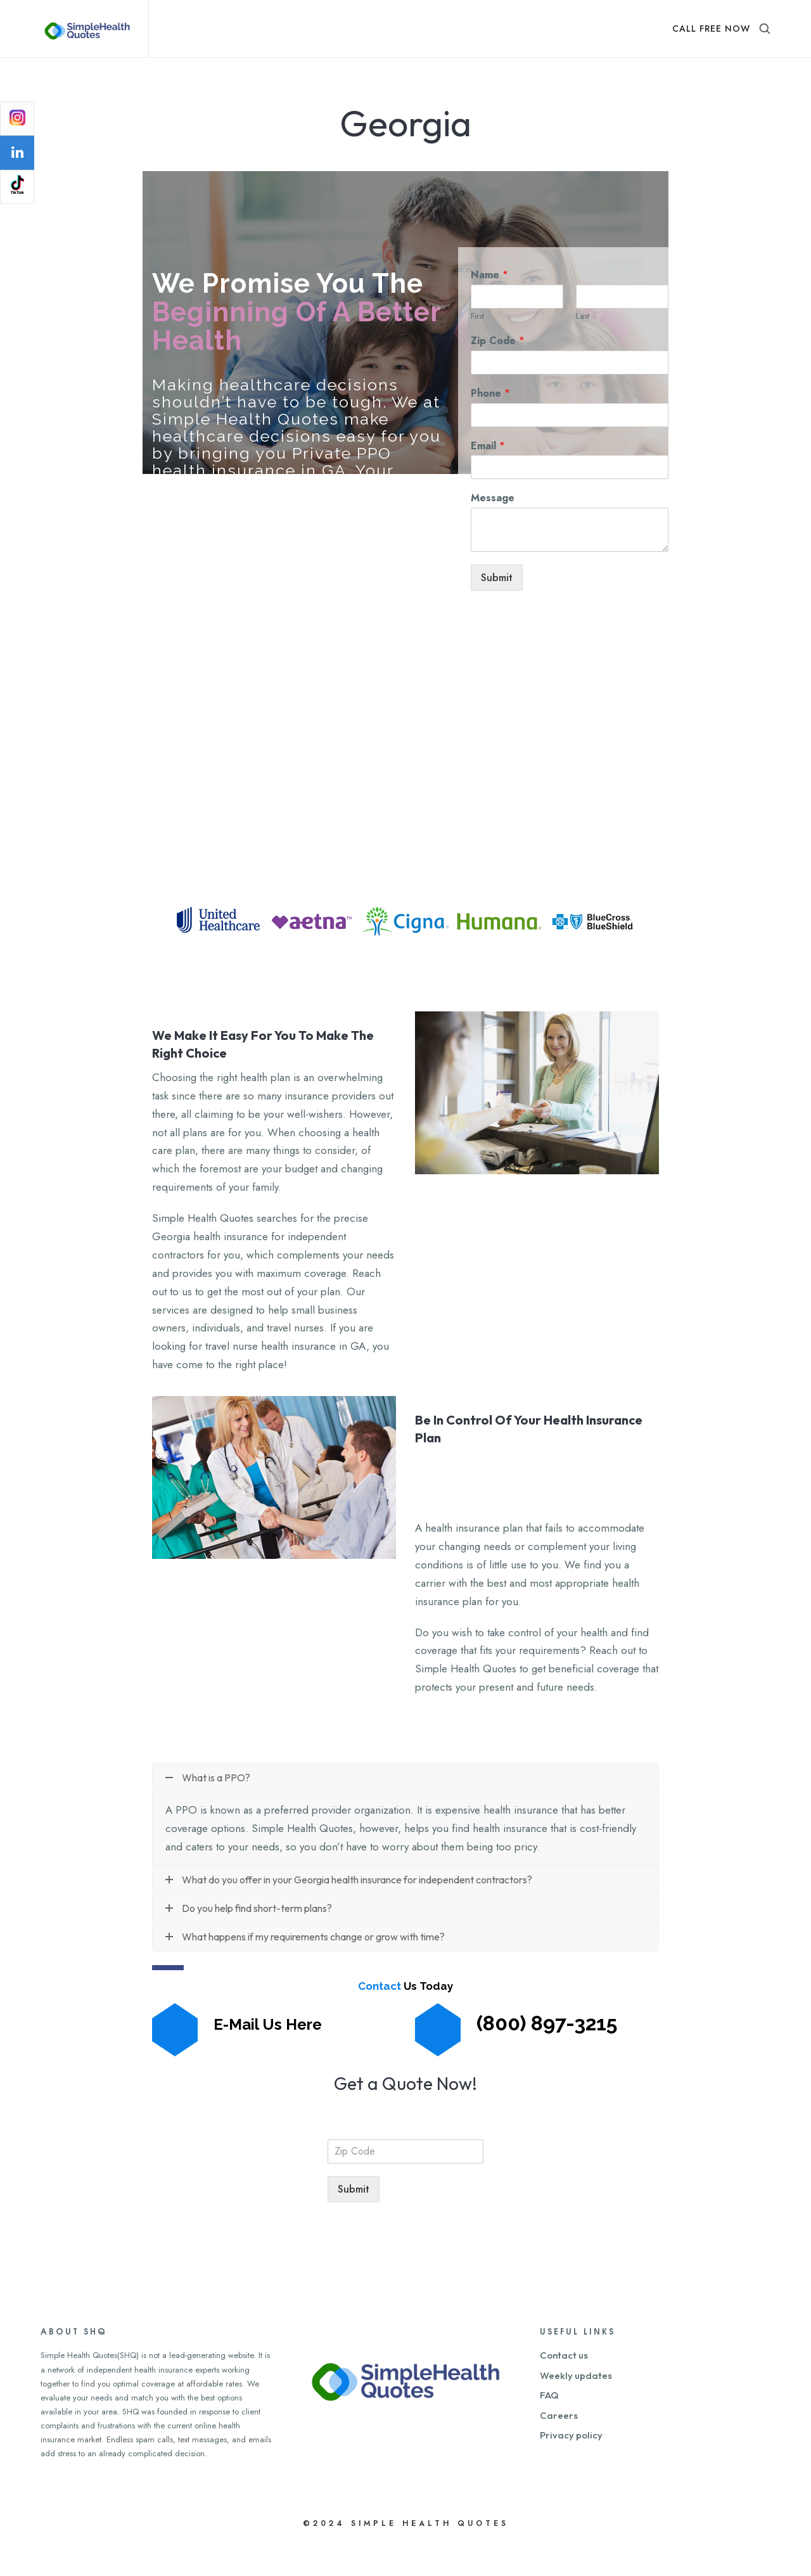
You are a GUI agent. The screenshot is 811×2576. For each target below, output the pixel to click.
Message (492, 530)
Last (582, 347)
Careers (559, 2447)
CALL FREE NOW (711, 28)
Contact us (564, 2387)
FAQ (549, 2427)
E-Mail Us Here (268, 2055)
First (477, 347)
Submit (497, 608)
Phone (490, 425)
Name (489, 307)
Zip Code (498, 372)
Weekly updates (576, 2407)
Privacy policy (571, 2467)
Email (488, 477)
